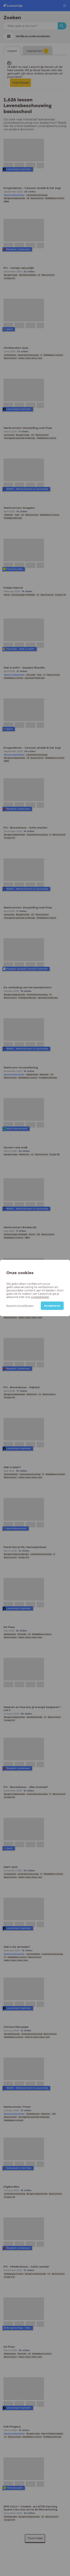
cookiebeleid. (25, 1297)
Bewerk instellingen (17, 1305)
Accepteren (52, 1305)
